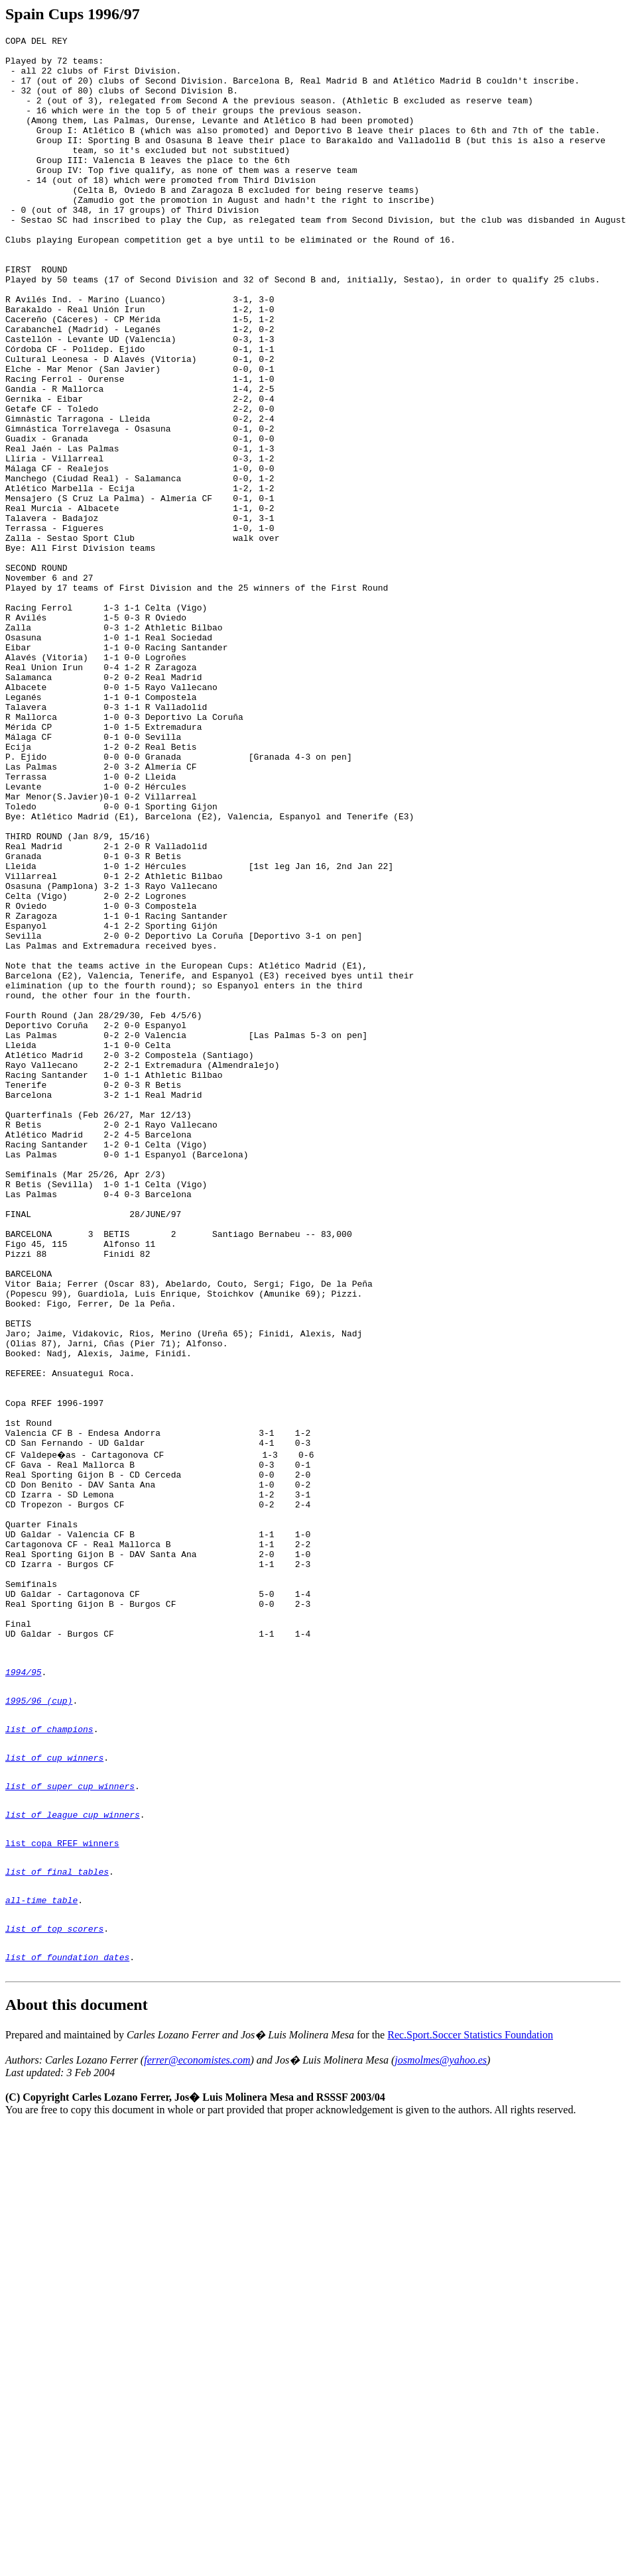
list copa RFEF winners (62, 2191)
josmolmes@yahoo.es (441, 2425)
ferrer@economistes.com (197, 2425)
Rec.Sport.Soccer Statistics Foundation (470, 2400)
